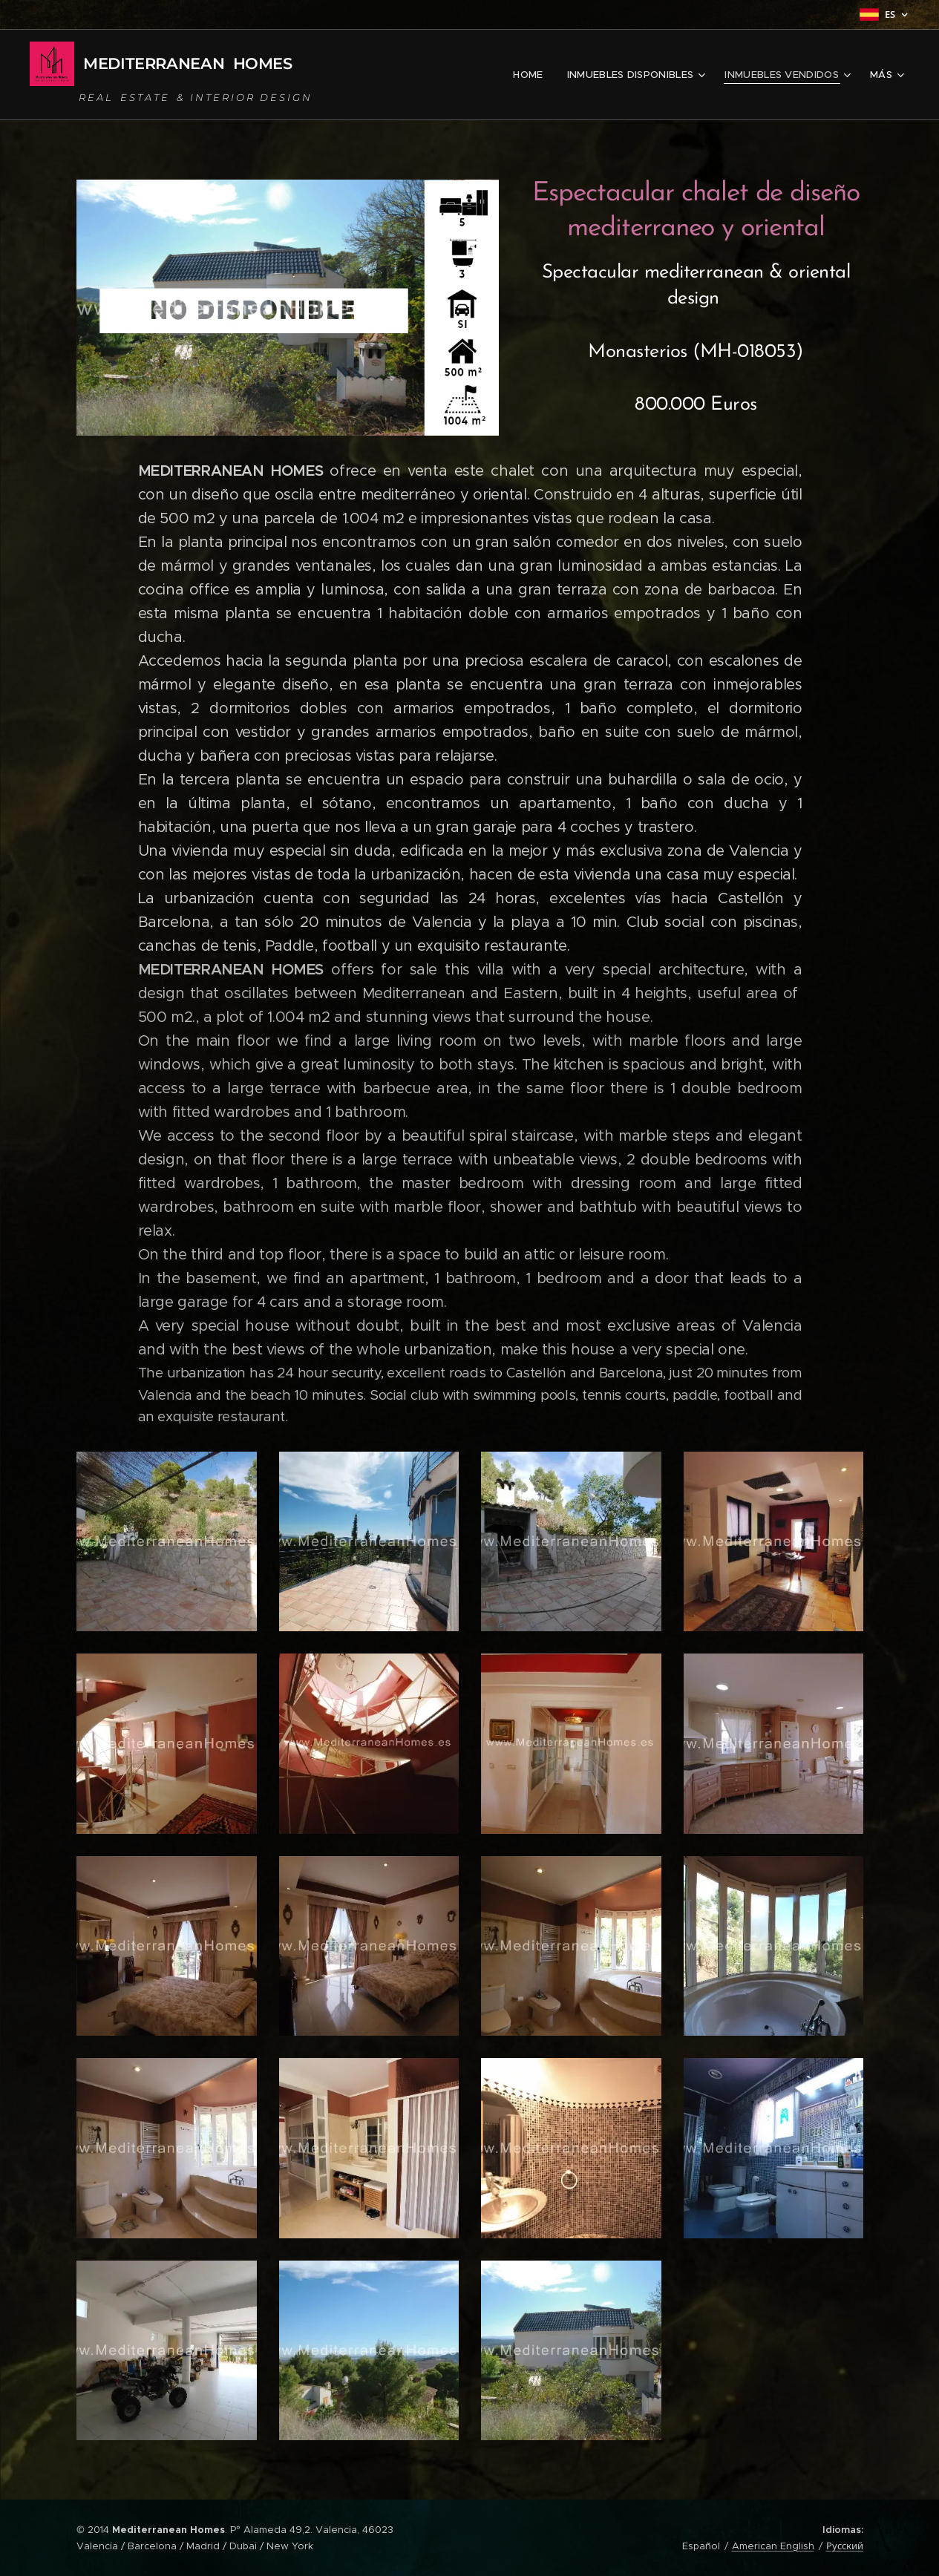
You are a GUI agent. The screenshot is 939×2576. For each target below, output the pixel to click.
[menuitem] (536, 75)
